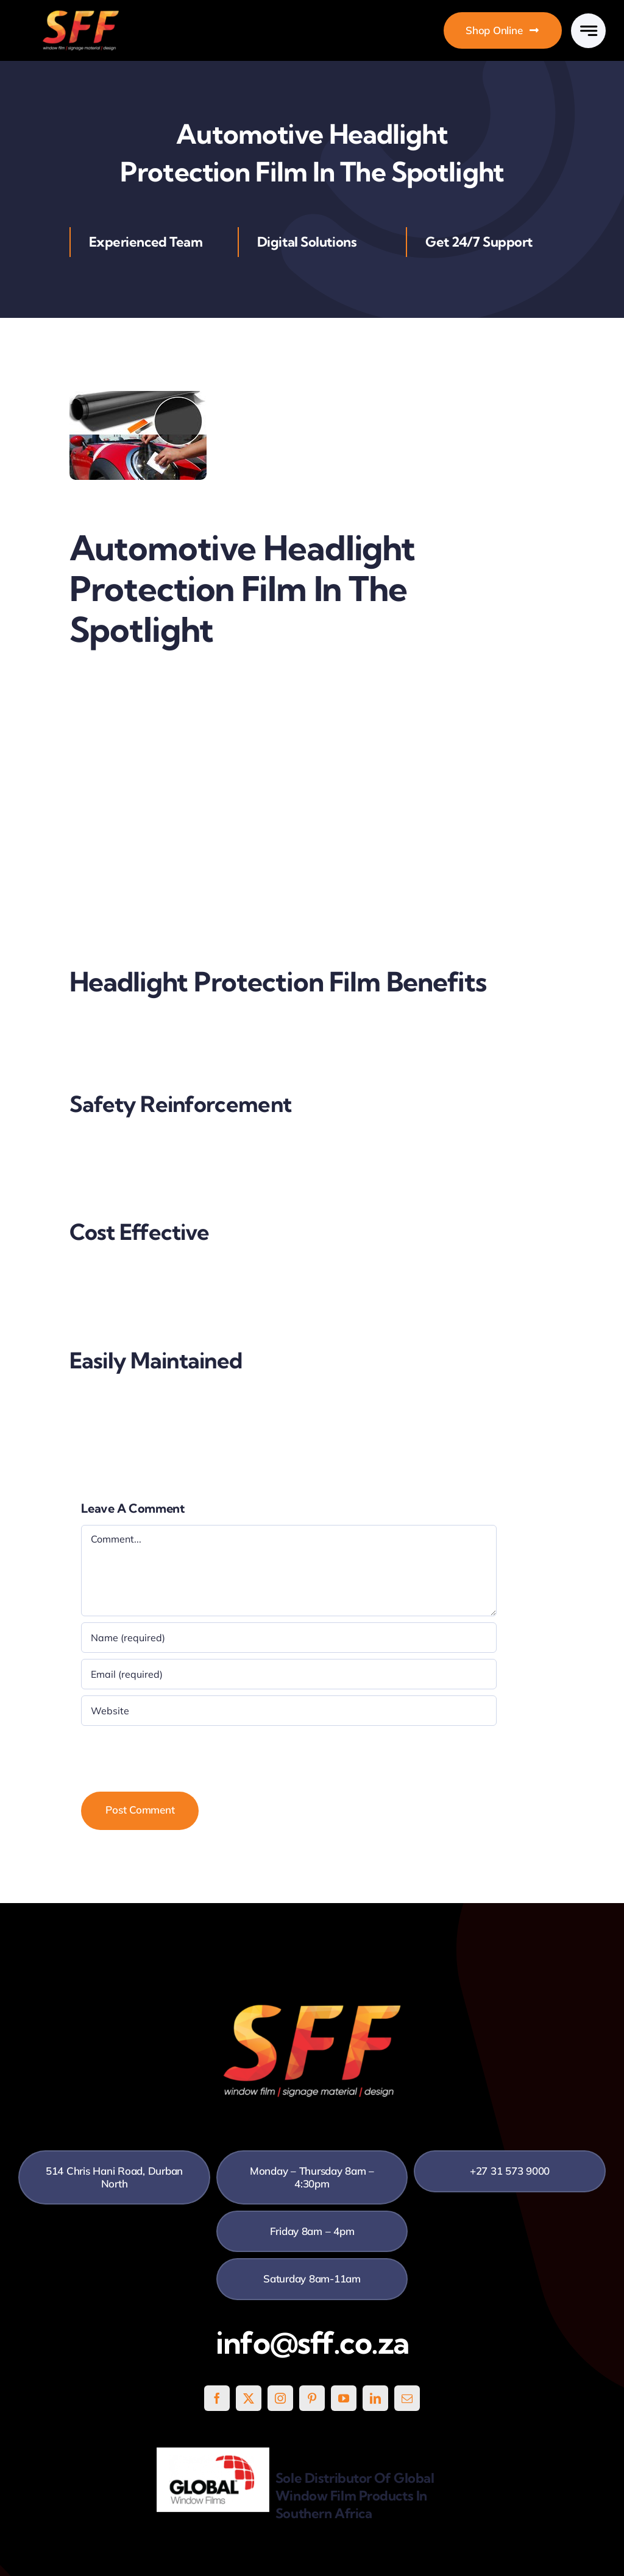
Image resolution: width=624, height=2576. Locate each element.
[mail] (407, 2398)
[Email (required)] (288, 1674)
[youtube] (343, 2398)
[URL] (288, 1710)
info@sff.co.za (312, 2343)
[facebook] (217, 2398)
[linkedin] (375, 2398)
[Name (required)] (288, 1637)
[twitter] (248, 2398)
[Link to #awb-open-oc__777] (588, 30)
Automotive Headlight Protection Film (156, 681)
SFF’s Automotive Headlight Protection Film (169, 904)
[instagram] (280, 2398)
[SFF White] (80, 15)
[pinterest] (312, 2398)
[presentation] (173, 1755)
